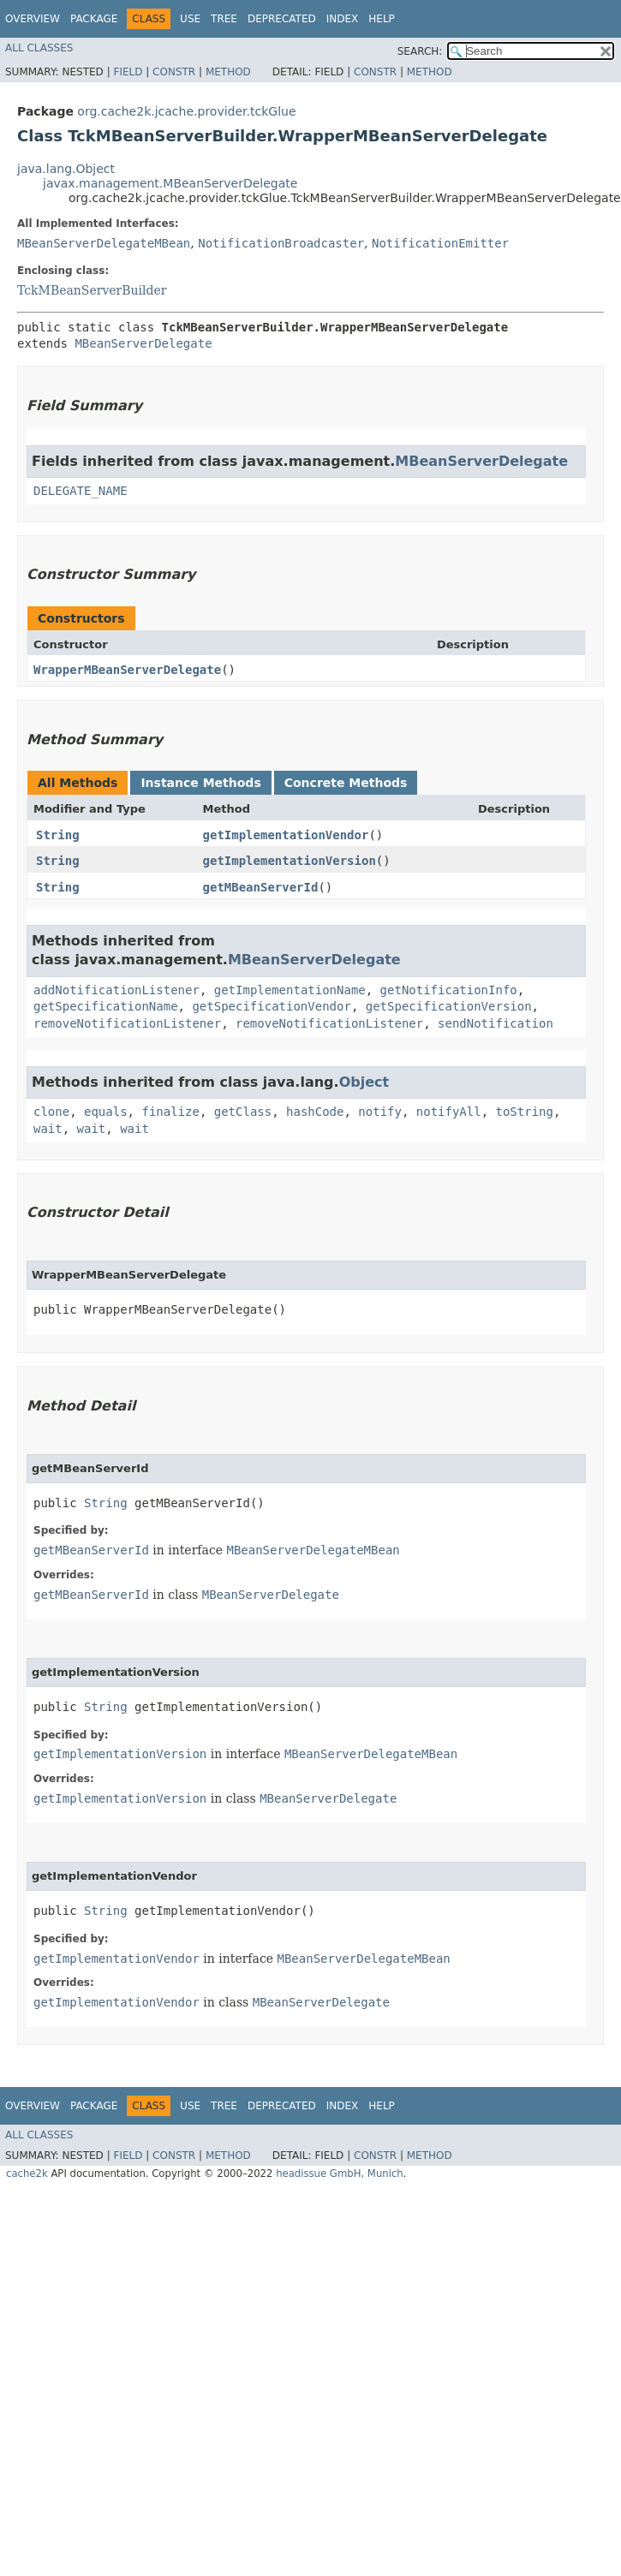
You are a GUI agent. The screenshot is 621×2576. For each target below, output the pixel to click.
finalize (170, 1111)
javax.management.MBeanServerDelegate (170, 183)
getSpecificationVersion (449, 1006)
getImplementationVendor (286, 835)
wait (48, 1129)
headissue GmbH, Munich (339, 2173)
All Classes (39, 48)
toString (524, 1111)
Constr (173, 72)
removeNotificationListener (127, 1023)
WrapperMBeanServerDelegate (127, 670)
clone (51, 1111)
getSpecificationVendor (271, 1006)
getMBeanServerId (261, 887)
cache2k (27, 2173)
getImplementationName (290, 990)
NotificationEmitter (440, 243)
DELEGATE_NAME (80, 491)
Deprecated (282, 19)
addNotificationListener (116, 990)
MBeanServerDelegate (143, 343)
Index (342, 19)
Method (228, 72)
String (58, 835)
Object (364, 1082)
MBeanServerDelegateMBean (103, 243)
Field (127, 72)
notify (380, 1111)
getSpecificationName (105, 1006)
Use (190, 19)
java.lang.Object (66, 169)
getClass (243, 1111)
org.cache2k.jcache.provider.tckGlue (186, 111)
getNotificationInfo (448, 990)
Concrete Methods (346, 783)
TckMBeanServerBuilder (92, 290)
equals (106, 1111)
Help (381, 19)
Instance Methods (200, 783)
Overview (32, 19)
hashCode (314, 1111)
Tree (224, 19)
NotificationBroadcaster (281, 243)
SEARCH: (420, 51)
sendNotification (495, 1023)
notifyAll (448, 1111)
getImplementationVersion (289, 861)
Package (93, 19)
